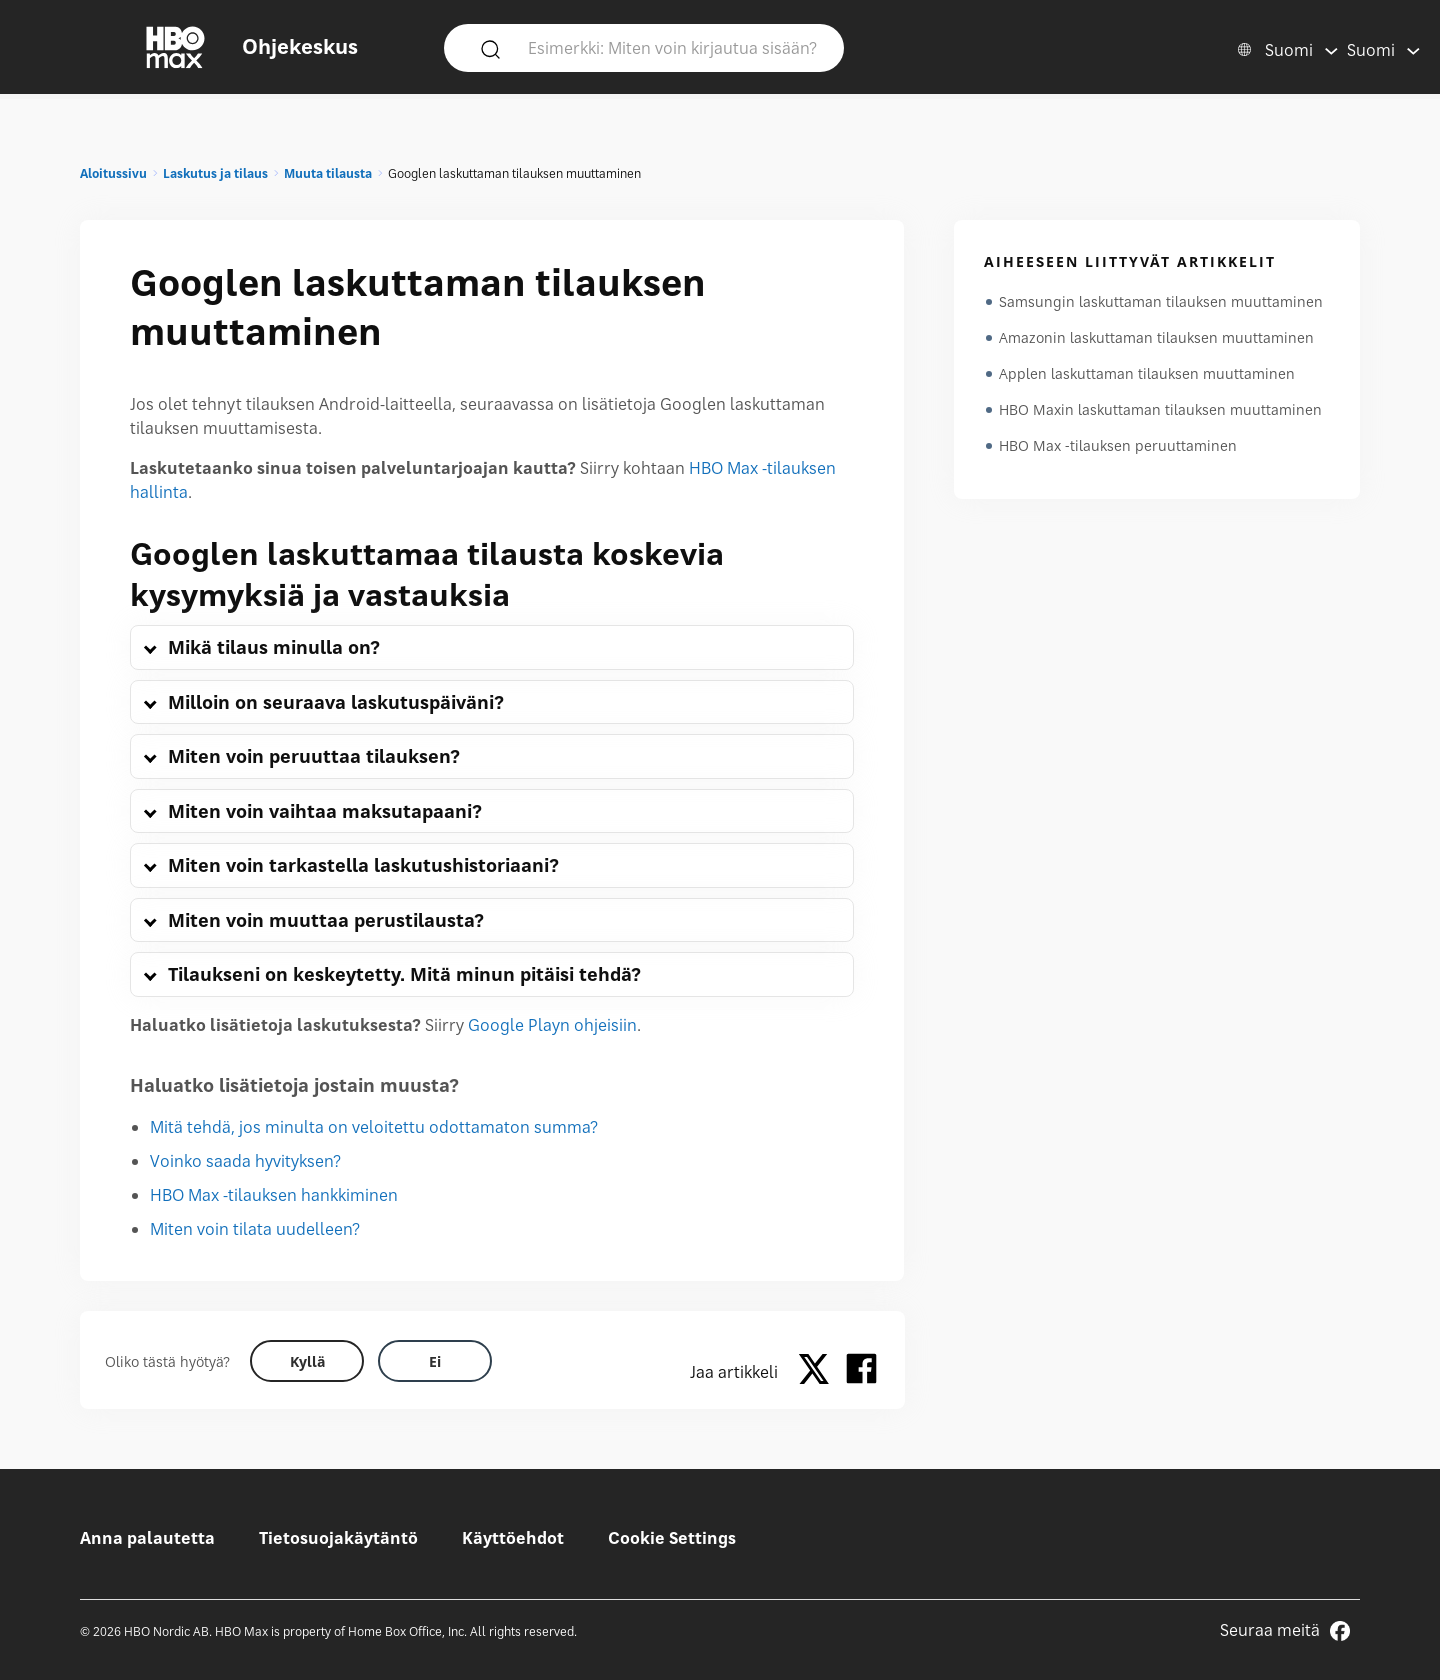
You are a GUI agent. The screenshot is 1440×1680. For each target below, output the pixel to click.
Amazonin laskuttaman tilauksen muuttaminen (1156, 337)
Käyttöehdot (513, 1538)
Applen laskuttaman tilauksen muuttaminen (1147, 373)
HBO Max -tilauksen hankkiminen (274, 1195)
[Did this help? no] (435, 1361)
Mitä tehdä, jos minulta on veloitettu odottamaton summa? (374, 1127)
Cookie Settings (672, 1538)
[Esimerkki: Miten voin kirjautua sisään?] (673, 47)
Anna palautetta (147, 1538)
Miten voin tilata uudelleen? (255, 1229)
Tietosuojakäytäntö (338, 1538)
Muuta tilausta (328, 173)
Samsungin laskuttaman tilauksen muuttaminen (1161, 301)
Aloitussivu (113, 173)
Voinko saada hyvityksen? (245, 1161)
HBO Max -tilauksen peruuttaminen (1118, 445)
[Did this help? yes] (307, 1361)
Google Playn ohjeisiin (552, 1025)
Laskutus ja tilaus (215, 173)
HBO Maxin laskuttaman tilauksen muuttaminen (1160, 409)
